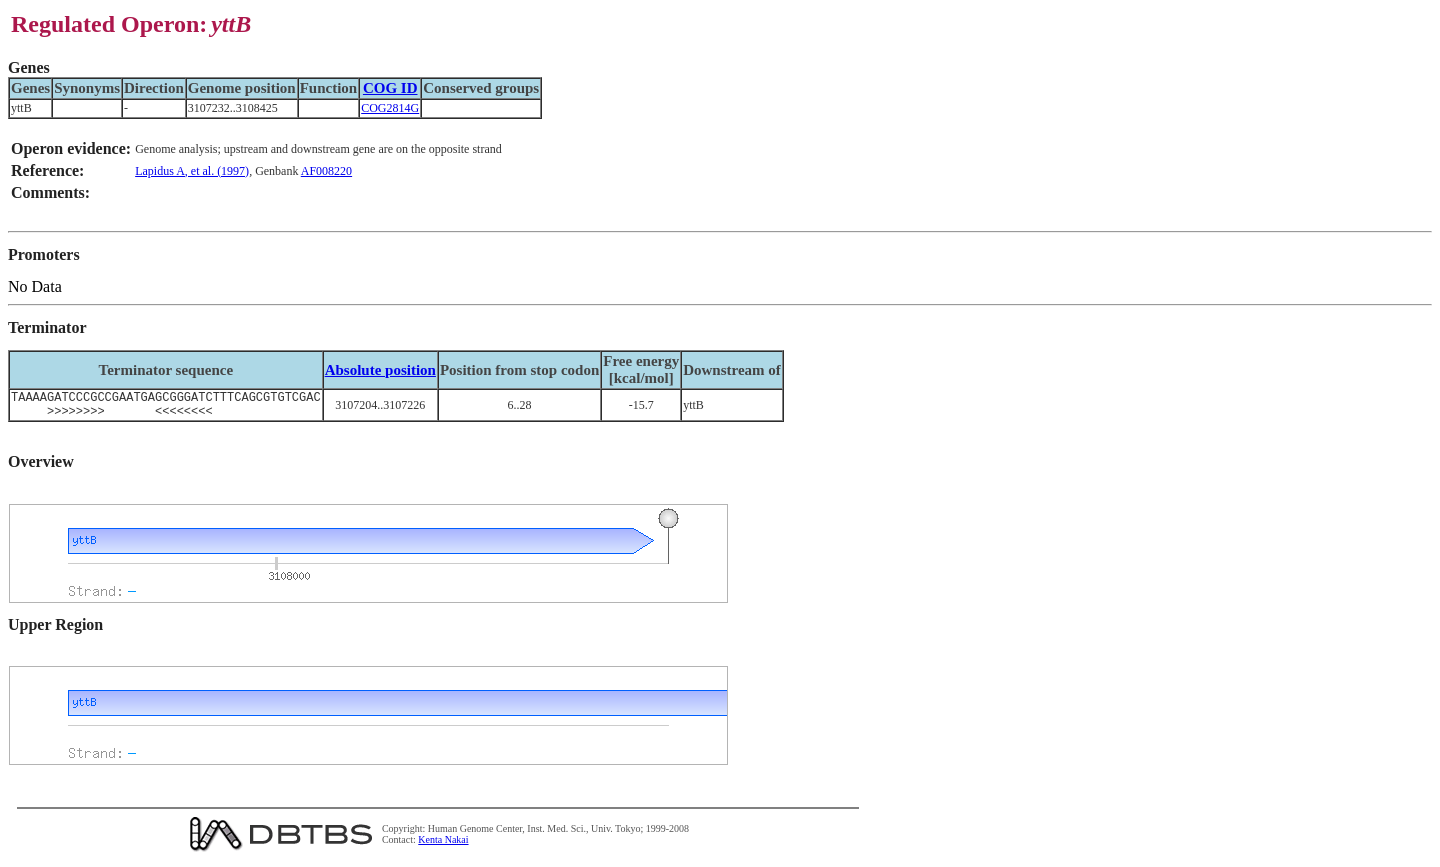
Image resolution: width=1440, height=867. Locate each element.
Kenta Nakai (443, 845)
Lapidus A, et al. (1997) (192, 171)
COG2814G (390, 108)
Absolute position (380, 370)
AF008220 (326, 171)
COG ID (390, 88)
